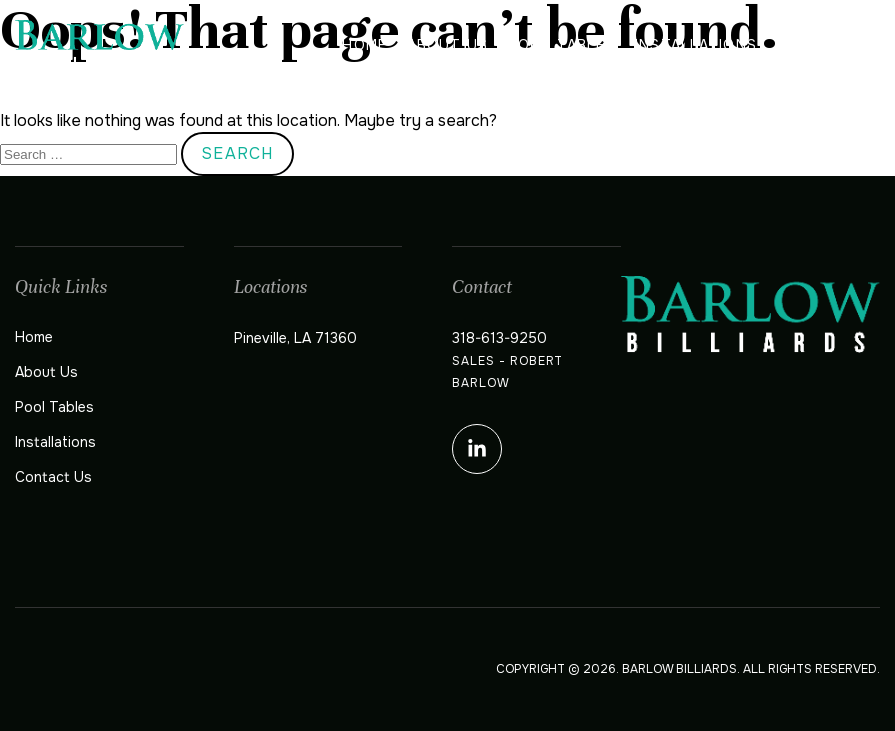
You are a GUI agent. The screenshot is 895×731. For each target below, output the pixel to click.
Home (364, 45)
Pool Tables (561, 45)
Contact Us (828, 45)
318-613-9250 (499, 338)
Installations (696, 45)
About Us (447, 45)
